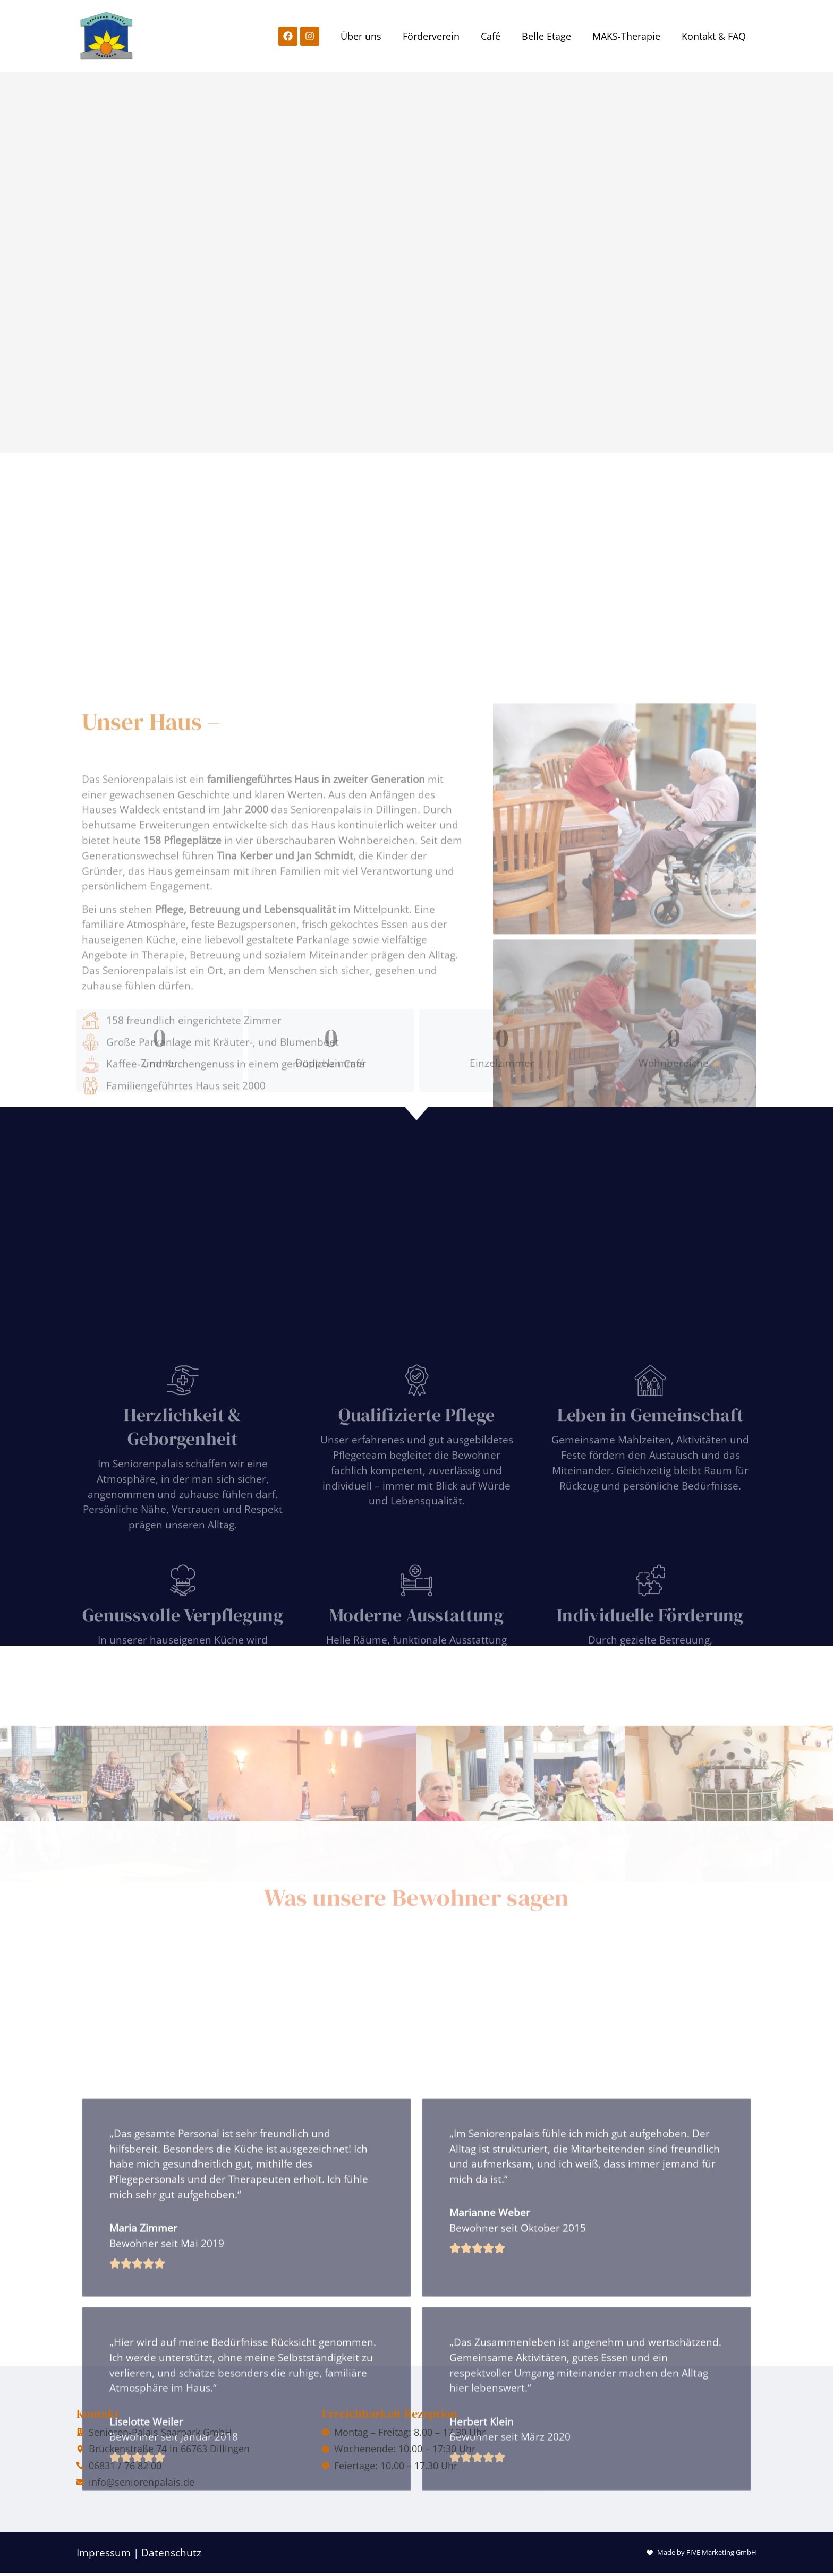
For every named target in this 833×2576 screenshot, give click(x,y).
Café (490, 36)
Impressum (103, 2552)
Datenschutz (171, 2552)
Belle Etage (546, 36)
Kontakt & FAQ (714, 36)
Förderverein (431, 36)
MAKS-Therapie (626, 36)
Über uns (361, 36)
